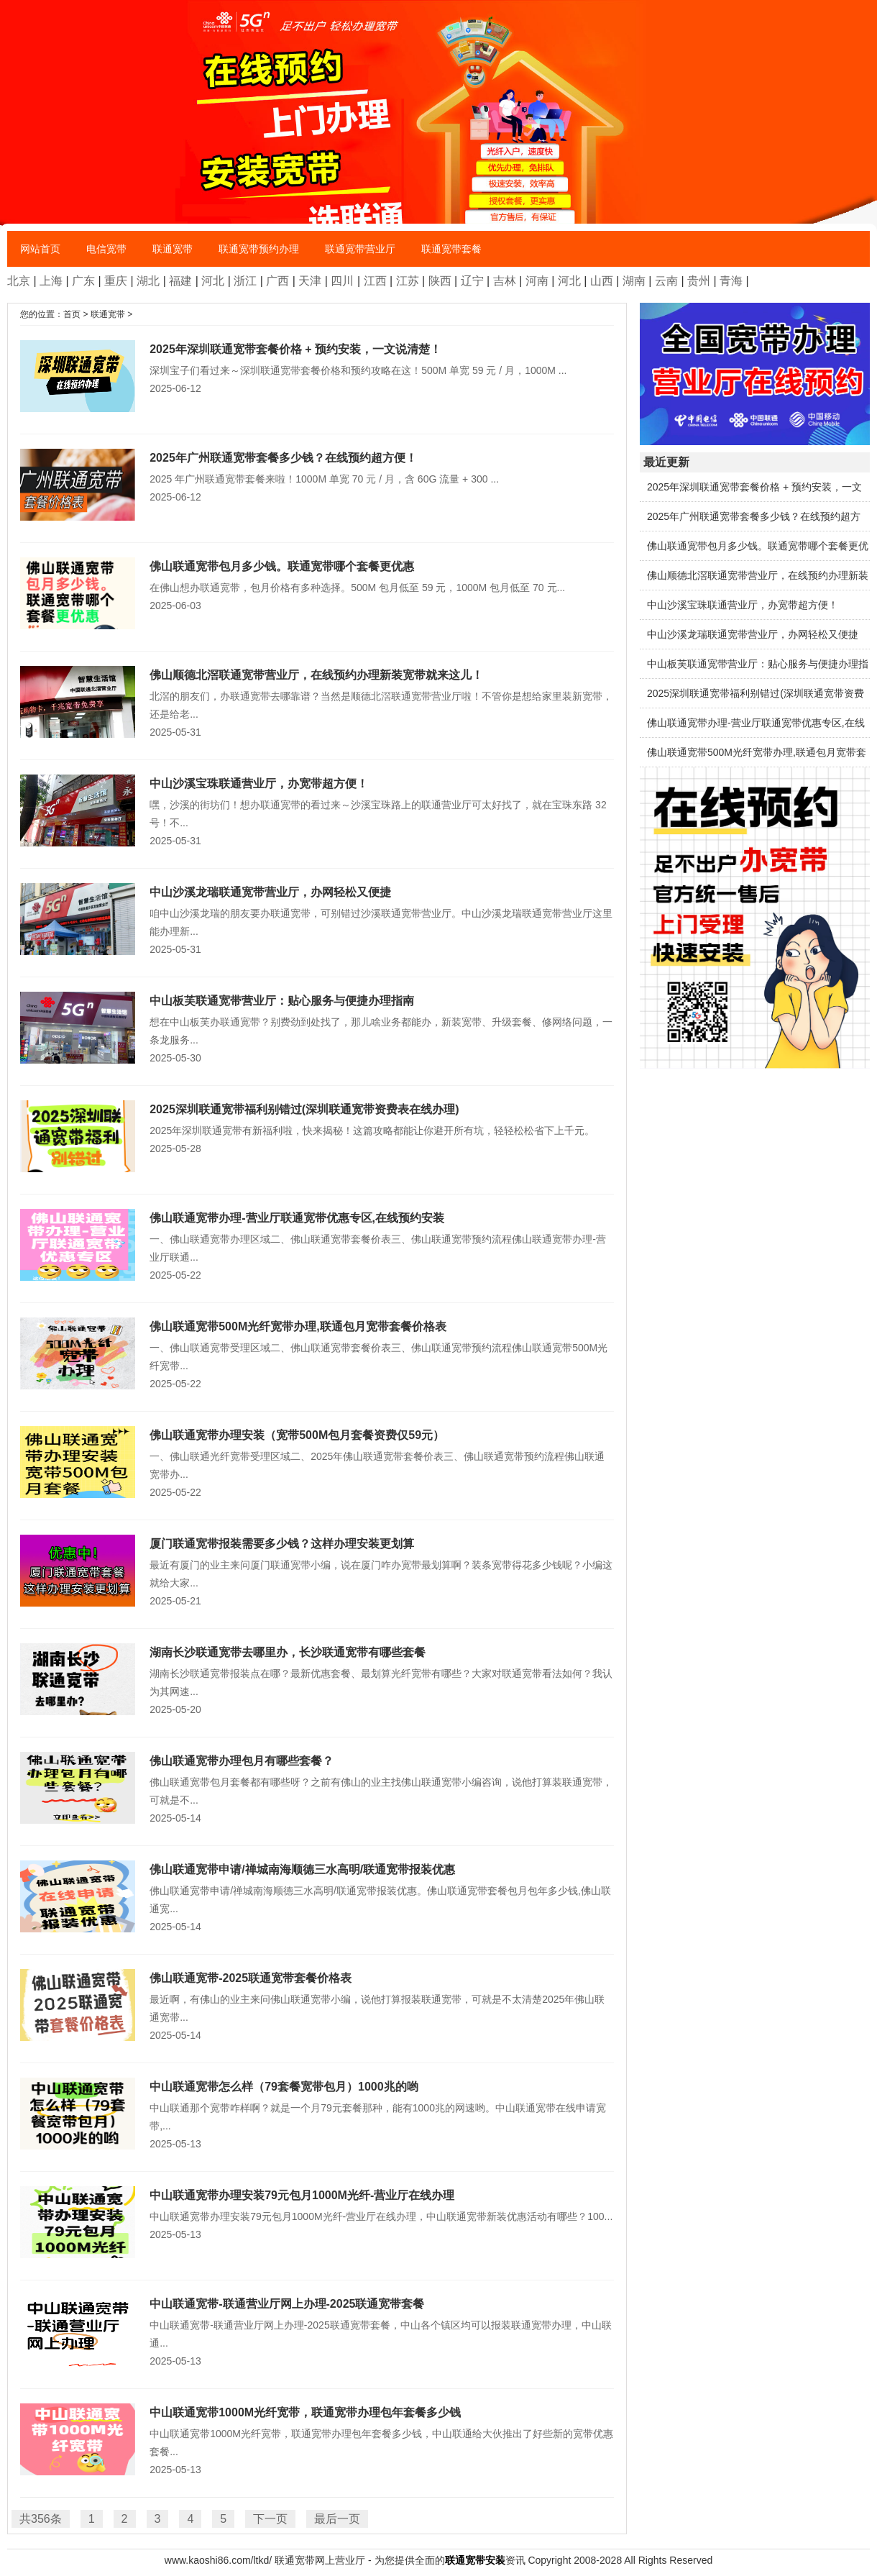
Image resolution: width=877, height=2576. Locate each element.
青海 (731, 281)
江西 (375, 281)
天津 (309, 281)
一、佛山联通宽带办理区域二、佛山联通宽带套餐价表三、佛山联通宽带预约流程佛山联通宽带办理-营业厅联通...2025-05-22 (317, 1245)
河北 (212, 281)
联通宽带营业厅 (360, 249)
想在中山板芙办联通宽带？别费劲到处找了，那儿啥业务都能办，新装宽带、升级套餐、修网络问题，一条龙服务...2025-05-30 (317, 1028)
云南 (666, 281)
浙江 (245, 281)
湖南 (634, 281)
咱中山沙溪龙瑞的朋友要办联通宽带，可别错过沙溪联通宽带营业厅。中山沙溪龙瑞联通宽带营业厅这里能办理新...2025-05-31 (317, 919)
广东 (83, 281)
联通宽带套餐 (451, 249)
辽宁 (472, 281)
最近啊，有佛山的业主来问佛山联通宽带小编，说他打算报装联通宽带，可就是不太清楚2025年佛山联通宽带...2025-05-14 (317, 2005)
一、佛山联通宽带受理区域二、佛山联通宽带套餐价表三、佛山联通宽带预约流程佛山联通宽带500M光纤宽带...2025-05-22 (317, 1353)
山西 (601, 281)
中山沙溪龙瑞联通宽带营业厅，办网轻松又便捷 (752, 634)
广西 (277, 281)
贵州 (698, 281)
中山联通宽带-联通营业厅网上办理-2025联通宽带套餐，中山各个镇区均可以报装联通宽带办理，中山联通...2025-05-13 (317, 2331)
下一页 (270, 2519)
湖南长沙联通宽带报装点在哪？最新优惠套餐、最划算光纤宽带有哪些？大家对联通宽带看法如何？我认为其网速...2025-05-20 (317, 1679)
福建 (180, 281)
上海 (51, 281)
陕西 (439, 281)
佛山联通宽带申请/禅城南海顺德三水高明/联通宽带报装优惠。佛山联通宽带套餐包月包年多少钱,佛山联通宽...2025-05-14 (317, 1896)
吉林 (504, 281)
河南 (536, 281)
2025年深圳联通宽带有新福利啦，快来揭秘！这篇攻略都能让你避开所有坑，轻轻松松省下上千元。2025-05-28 (317, 1127)
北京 (18, 281)
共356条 (40, 2519)
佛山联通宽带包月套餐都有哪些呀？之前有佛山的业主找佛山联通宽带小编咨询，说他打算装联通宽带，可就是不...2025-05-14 (317, 1788)
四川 (342, 281)
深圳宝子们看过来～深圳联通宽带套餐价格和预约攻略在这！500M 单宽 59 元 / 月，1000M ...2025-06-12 (317, 367)
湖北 (148, 281)
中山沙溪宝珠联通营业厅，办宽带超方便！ (742, 605)
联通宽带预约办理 (259, 249)
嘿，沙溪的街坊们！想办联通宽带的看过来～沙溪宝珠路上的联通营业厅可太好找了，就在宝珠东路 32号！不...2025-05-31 (317, 810)
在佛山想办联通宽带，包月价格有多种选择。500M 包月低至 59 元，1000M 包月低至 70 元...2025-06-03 (317, 584)
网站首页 (40, 249)
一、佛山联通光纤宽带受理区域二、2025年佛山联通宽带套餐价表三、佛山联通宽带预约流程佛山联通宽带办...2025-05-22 (317, 1462)
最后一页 (337, 2519)
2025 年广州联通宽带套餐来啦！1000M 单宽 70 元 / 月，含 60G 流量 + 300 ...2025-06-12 (317, 476)
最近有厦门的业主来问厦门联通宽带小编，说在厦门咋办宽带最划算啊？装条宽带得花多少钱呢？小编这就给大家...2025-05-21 (317, 1571)
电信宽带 (106, 249)
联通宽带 (172, 249)
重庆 (115, 281)
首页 (72, 314)
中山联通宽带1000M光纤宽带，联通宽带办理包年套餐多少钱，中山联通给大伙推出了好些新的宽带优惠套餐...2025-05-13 (317, 2439)
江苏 (407, 281)
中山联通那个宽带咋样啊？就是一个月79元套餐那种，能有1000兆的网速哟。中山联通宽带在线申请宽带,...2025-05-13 (317, 2114)
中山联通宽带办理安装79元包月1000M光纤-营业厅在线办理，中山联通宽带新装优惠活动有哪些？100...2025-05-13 (317, 2213)
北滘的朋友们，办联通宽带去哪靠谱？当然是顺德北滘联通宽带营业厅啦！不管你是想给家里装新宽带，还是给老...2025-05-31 (317, 702)
